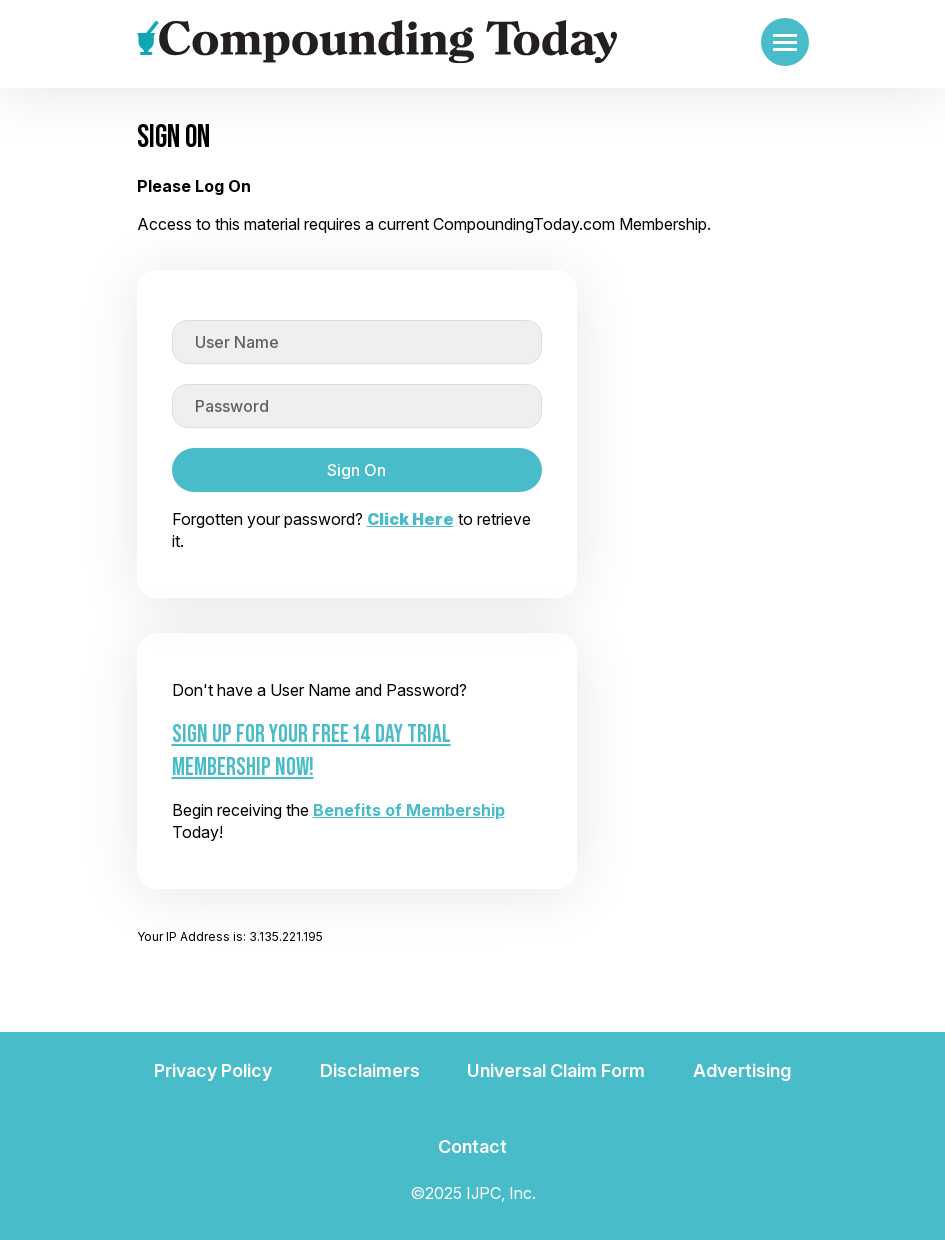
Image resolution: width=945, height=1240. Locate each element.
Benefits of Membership (409, 810)
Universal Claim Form (556, 1070)
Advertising (742, 1070)
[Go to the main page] (377, 42)
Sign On (356, 470)
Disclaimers (370, 1070)
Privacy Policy (213, 1070)
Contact (472, 1146)
